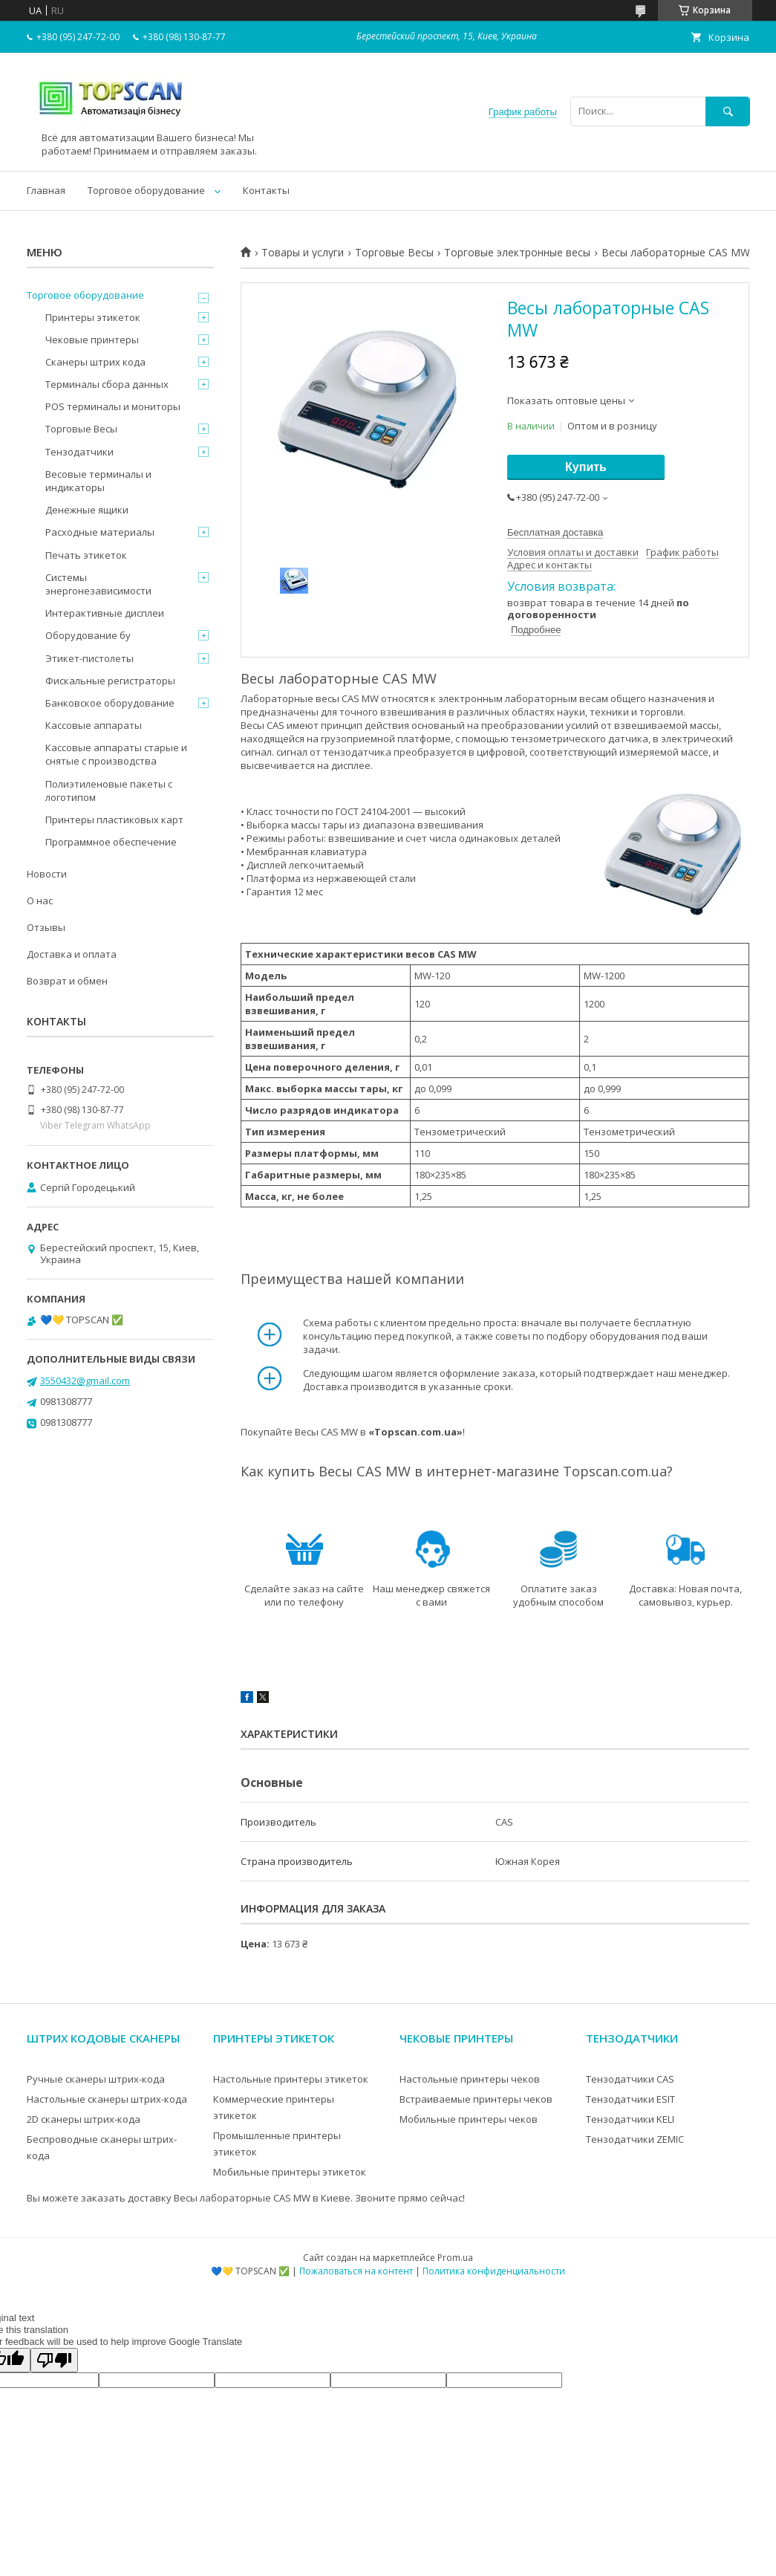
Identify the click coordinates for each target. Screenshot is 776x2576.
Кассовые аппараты (93, 725)
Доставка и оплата (72, 954)
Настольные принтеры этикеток (290, 2079)
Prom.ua (455, 2257)
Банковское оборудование (110, 703)
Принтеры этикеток (92, 317)
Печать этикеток (86, 555)
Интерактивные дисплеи (104, 613)
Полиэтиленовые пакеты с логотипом (108, 790)
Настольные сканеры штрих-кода (107, 2099)
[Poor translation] (54, 2360)
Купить (586, 467)
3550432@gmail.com (85, 1380)
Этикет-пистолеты (89, 658)
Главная (46, 190)
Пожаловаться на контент (356, 2271)
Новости (47, 873)
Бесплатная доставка (555, 532)
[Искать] (727, 111)
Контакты (266, 190)
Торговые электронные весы (517, 253)
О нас (40, 900)
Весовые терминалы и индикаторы (98, 480)
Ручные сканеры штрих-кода (96, 2079)
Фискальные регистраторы (110, 680)
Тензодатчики (79, 451)
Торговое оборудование (146, 190)
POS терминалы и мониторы (112, 406)
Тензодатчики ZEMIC (635, 2139)
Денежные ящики (86, 509)
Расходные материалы (99, 532)
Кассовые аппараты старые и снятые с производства (116, 754)
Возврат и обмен (67, 980)
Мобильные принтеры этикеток (289, 2171)
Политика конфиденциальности (494, 2271)
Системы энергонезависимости (98, 584)
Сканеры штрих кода (95, 362)
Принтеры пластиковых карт (114, 819)
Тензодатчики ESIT (630, 2099)
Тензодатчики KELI (630, 2119)
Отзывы (46, 927)
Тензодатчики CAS (630, 2079)
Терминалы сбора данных (107, 384)
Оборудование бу (88, 635)
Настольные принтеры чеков (470, 2079)
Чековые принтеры (92, 339)
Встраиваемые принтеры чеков (476, 2099)
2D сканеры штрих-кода (83, 2119)
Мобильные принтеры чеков (469, 2119)
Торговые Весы (394, 253)
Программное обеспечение (111, 842)
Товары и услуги (302, 253)
